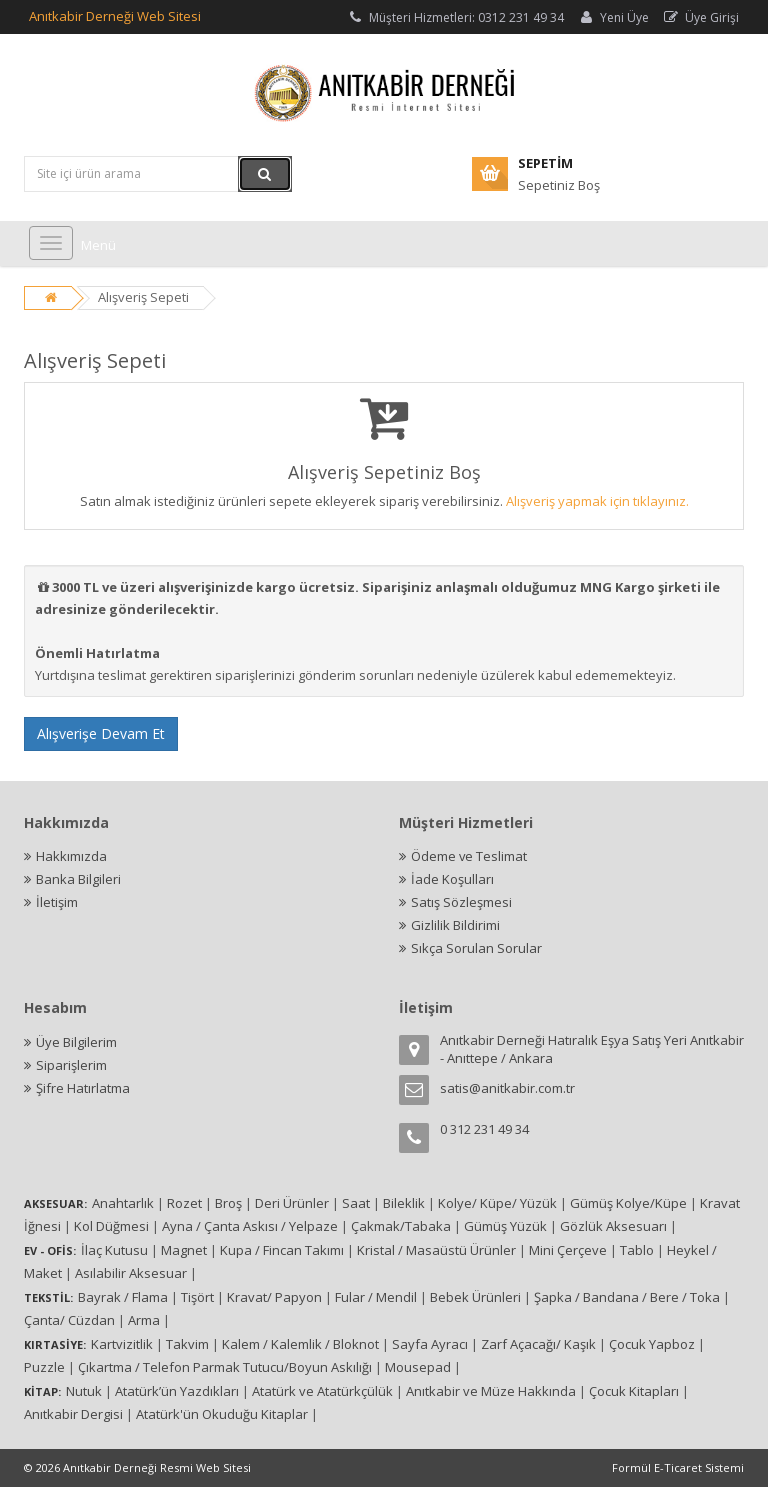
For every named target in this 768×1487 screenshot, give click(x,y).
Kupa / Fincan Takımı (282, 1250)
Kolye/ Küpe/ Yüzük (497, 1203)
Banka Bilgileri (78, 879)
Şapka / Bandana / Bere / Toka (627, 1297)
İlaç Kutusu (114, 1250)
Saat (356, 1203)
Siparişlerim (71, 1065)
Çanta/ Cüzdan (69, 1320)
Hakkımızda (71, 856)
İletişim (57, 902)
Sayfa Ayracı (430, 1344)
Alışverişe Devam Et (101, 733)
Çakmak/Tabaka (401, 1226)
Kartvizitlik (122, 1344)
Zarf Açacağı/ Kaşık (538, 1344)
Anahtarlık (123, 1203)
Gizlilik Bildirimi (455, 925)
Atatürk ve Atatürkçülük (322, 1391)
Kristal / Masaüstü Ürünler (436, 1250)
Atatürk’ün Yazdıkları (177, 1391)
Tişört (197, 1297)
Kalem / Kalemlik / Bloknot (300, 1344)
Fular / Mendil (376, 1297)
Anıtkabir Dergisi (73, 1414)
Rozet (184, 1203)
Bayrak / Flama (123, 1297)
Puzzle (44, 1367)
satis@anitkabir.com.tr (507, 1088)
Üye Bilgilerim (76, 1042)
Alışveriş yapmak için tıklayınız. (597, 501)
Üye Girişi (700, 17)
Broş (228, 1203)
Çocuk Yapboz (652, 1344)
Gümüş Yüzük (505, 1226)
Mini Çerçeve (568, 1250)
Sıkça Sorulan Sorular (476, 948)
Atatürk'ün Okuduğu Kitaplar (222, 1414)
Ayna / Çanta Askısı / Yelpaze (250, 1226)
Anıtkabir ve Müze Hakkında (491, 1391)
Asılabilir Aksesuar (131, 1273)
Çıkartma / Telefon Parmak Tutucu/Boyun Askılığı (225, 1367)
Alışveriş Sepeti (143, 297)
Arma (144, 1320)
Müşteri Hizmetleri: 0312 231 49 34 (455, 17)
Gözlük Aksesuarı (613, 1226)
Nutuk (84, 1391)
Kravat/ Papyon (274, 1297)
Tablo (637, 1250)
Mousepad (418, 1367)
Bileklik (404, 1203)
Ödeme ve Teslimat (469, 856)
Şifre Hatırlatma (83, 1088)
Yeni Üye (613, 17)
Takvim (187, 1344)
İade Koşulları (452, 879)
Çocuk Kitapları (634, 1391)
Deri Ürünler (292, 1203)
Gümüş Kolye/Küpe (628, 1203)
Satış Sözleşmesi (461, 902)
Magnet (184, 1250)
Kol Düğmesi (111, 1226)
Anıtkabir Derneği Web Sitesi (115, 16)
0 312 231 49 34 (484, 1129)
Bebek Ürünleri (475, 1297)
